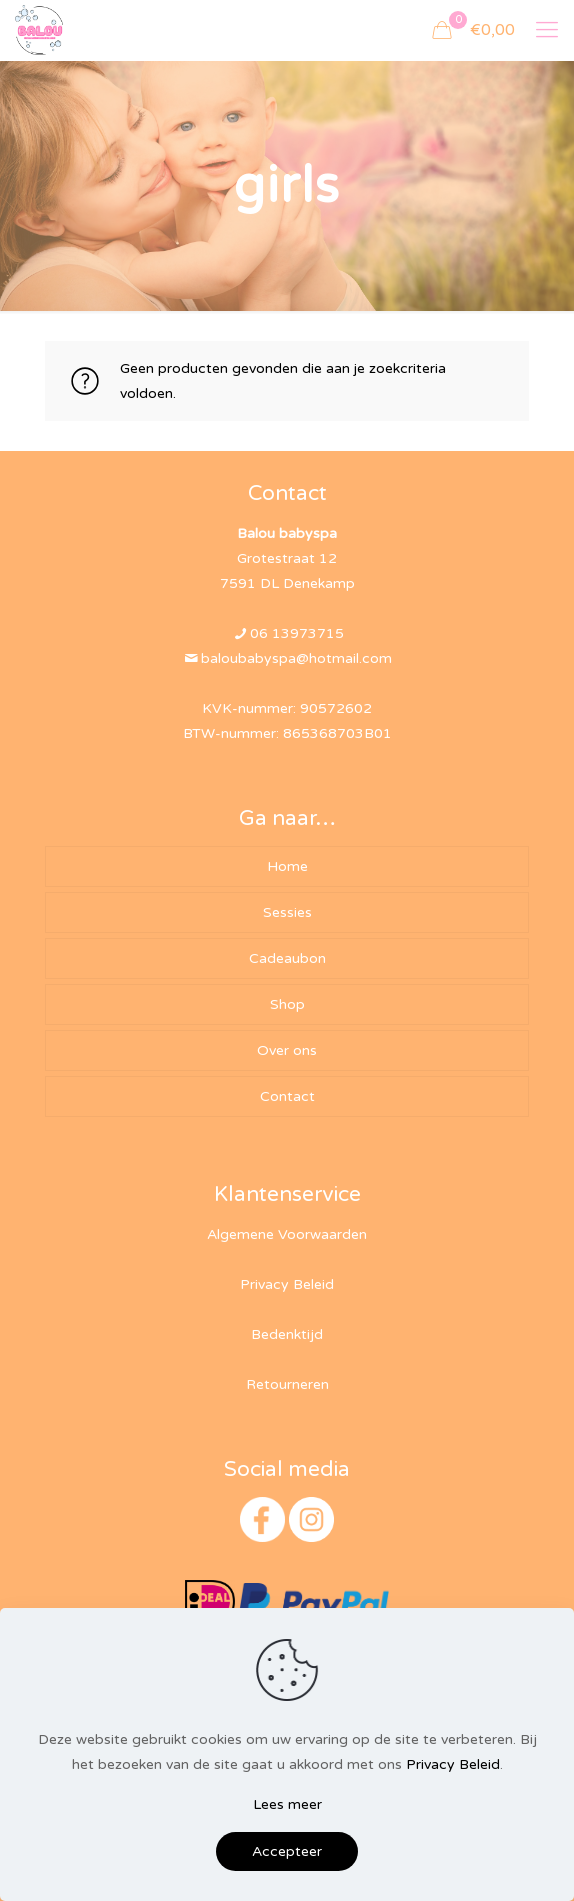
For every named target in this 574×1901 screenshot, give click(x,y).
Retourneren (287, 1384)
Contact (287, 1096)
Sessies (287, 912)
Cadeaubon (287, 958)
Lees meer (287, 1804)
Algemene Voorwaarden (287, 1234)
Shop (287, 1004)
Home (287, 866)
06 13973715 (297, 633)
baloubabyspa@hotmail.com (296, 658)
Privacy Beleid (287, 1284)
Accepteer (287, 1851)
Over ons (287, 1050)
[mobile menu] (547, 30)
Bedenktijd (287, 1334)
